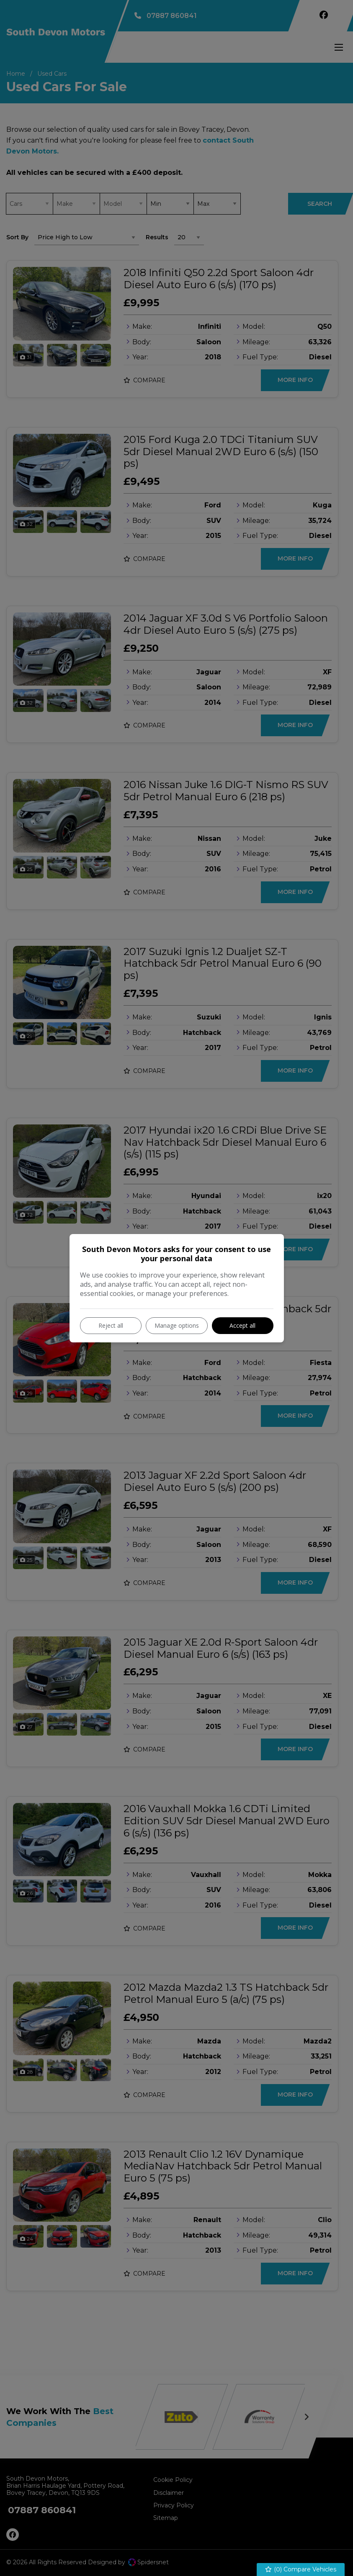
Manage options (177, 1325)
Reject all (110, 1325)
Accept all (242, 1325)
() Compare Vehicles (301, 2569)
